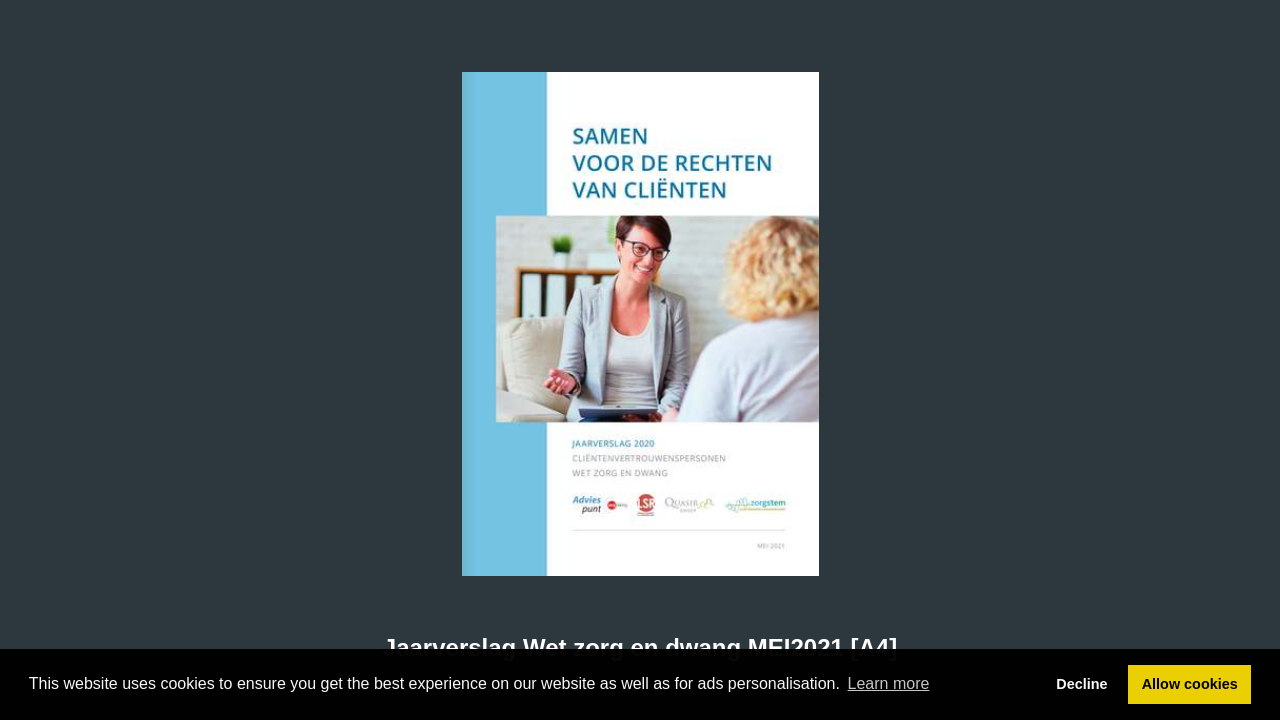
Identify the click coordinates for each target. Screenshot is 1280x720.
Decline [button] (1081, 684)
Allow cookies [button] (1190, 684)
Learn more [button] (889, 683)
